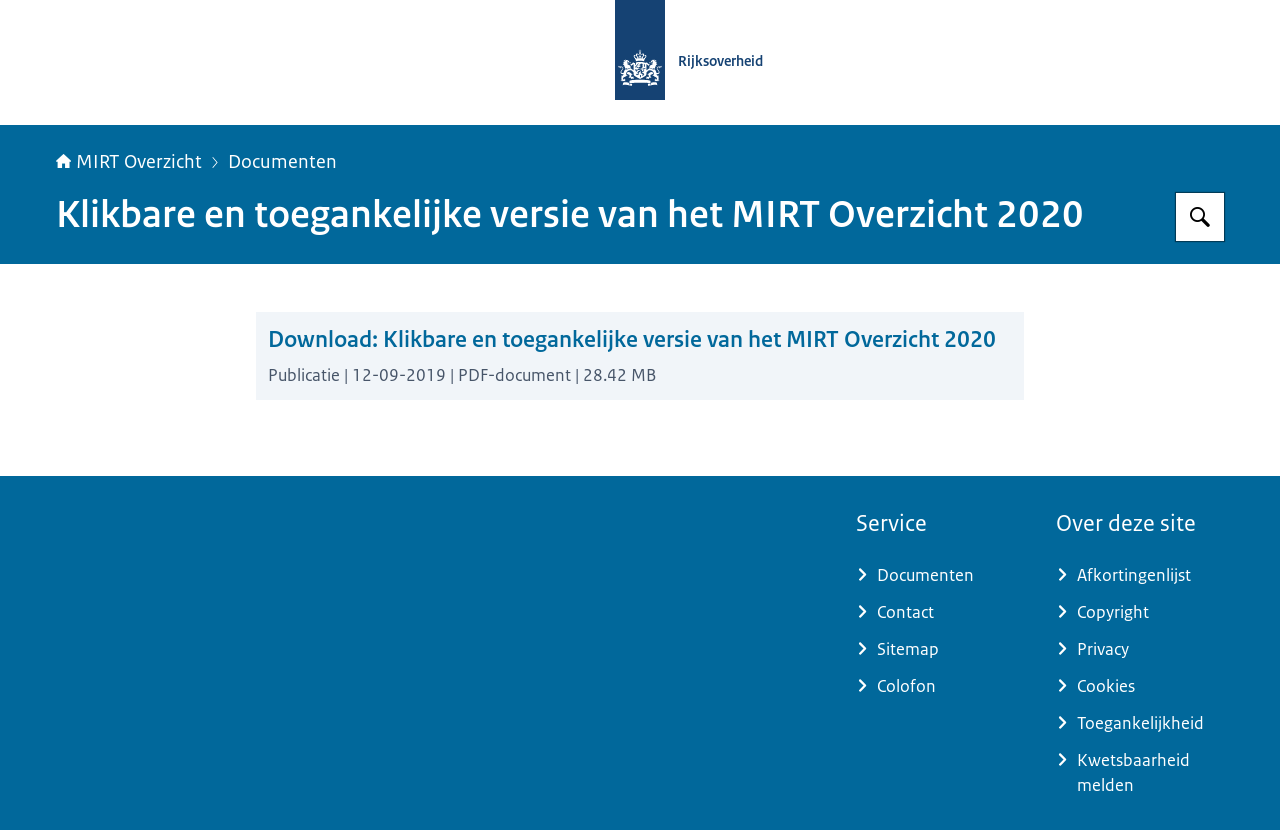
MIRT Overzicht (129, 162)
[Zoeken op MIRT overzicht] (1200, 217)
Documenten (282, 162)
